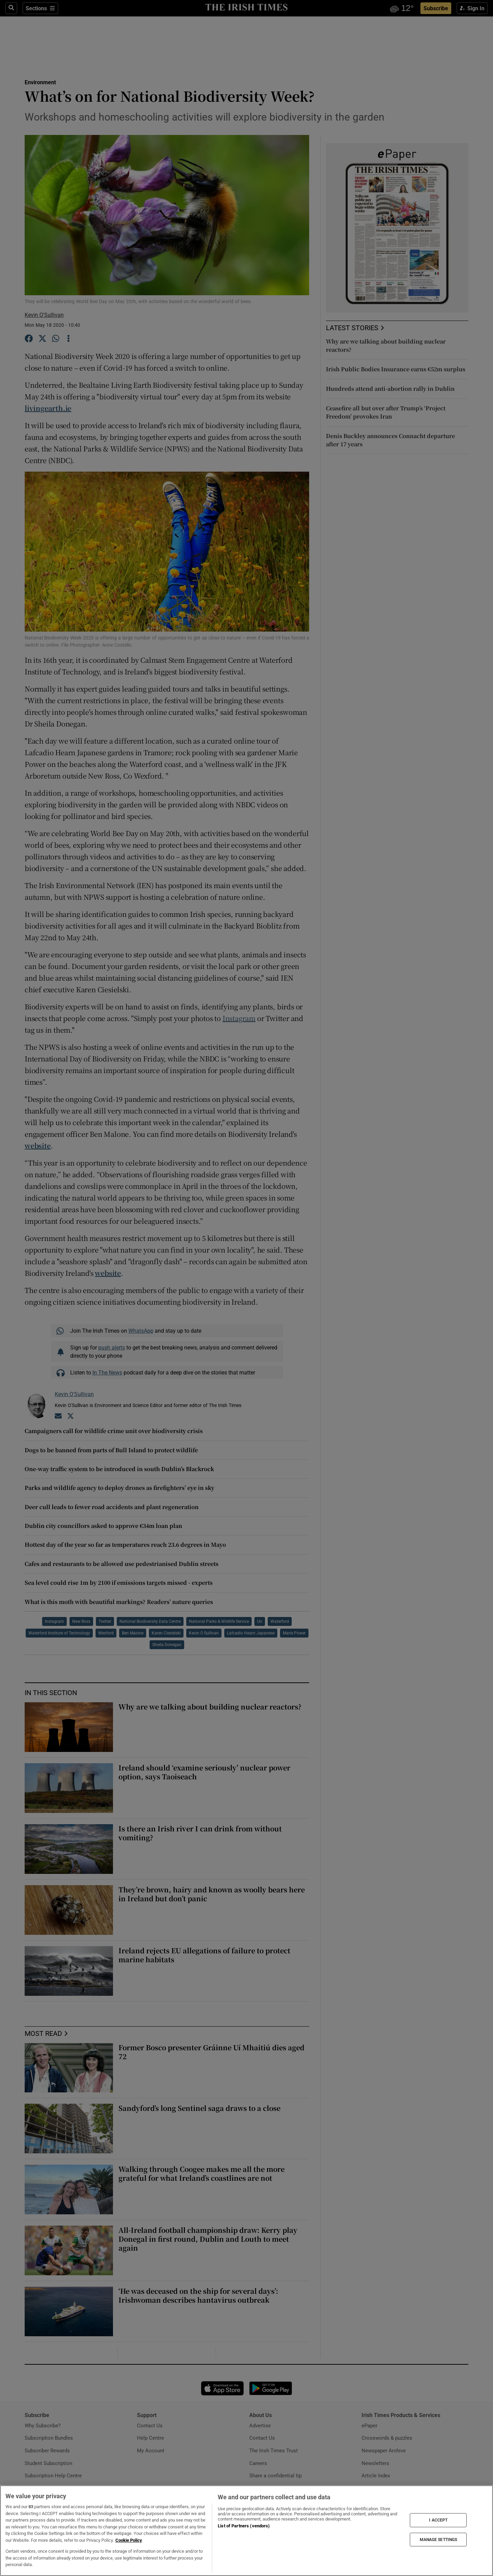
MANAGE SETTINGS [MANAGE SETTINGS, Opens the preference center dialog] (438, 2539)
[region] (246, 2530)
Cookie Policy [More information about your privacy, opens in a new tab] (128, 2540)
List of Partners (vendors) (244, 2525)
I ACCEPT (438, 2520)
